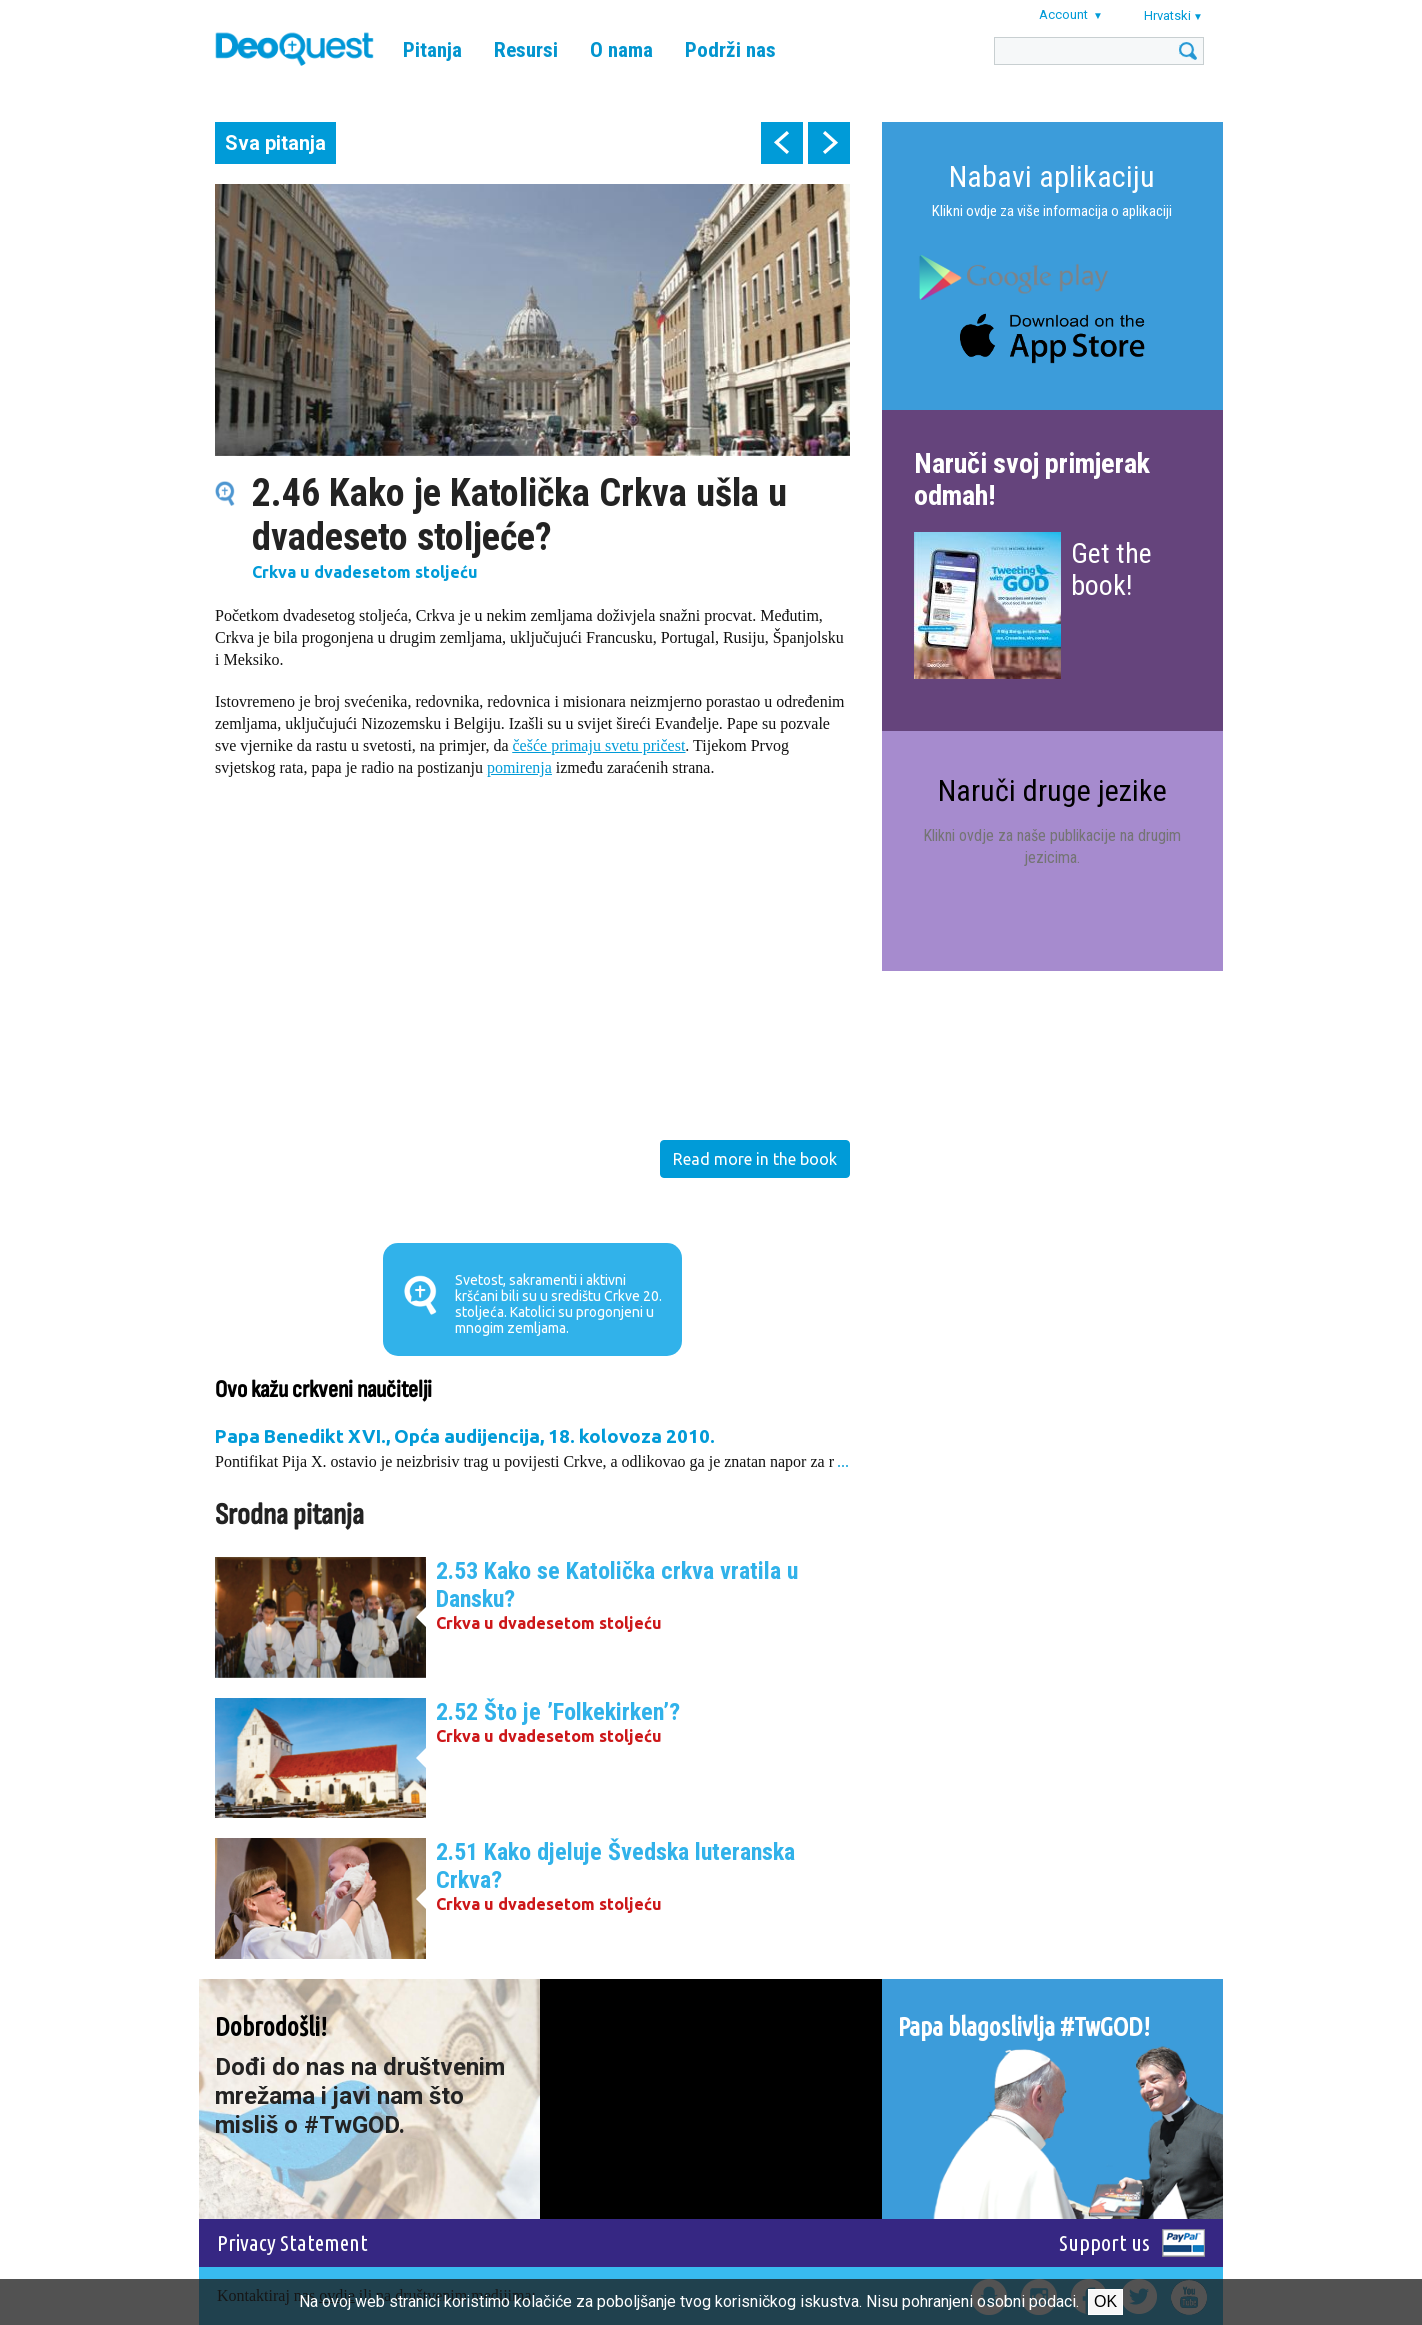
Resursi (526, 50)
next (829, 143)
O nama (621, 50)
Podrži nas (730, 50)
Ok (1105, 2301)
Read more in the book (755, 1159)
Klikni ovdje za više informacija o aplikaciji (1052, 211)
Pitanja (432, 50)
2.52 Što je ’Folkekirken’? (558, 1712)
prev (782, 143)
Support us (1104, 2242)
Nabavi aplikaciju (1052, 176)
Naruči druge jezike (1052, 790)
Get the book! (1111, 569)
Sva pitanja (275, 143)
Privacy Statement (292, 2242)
